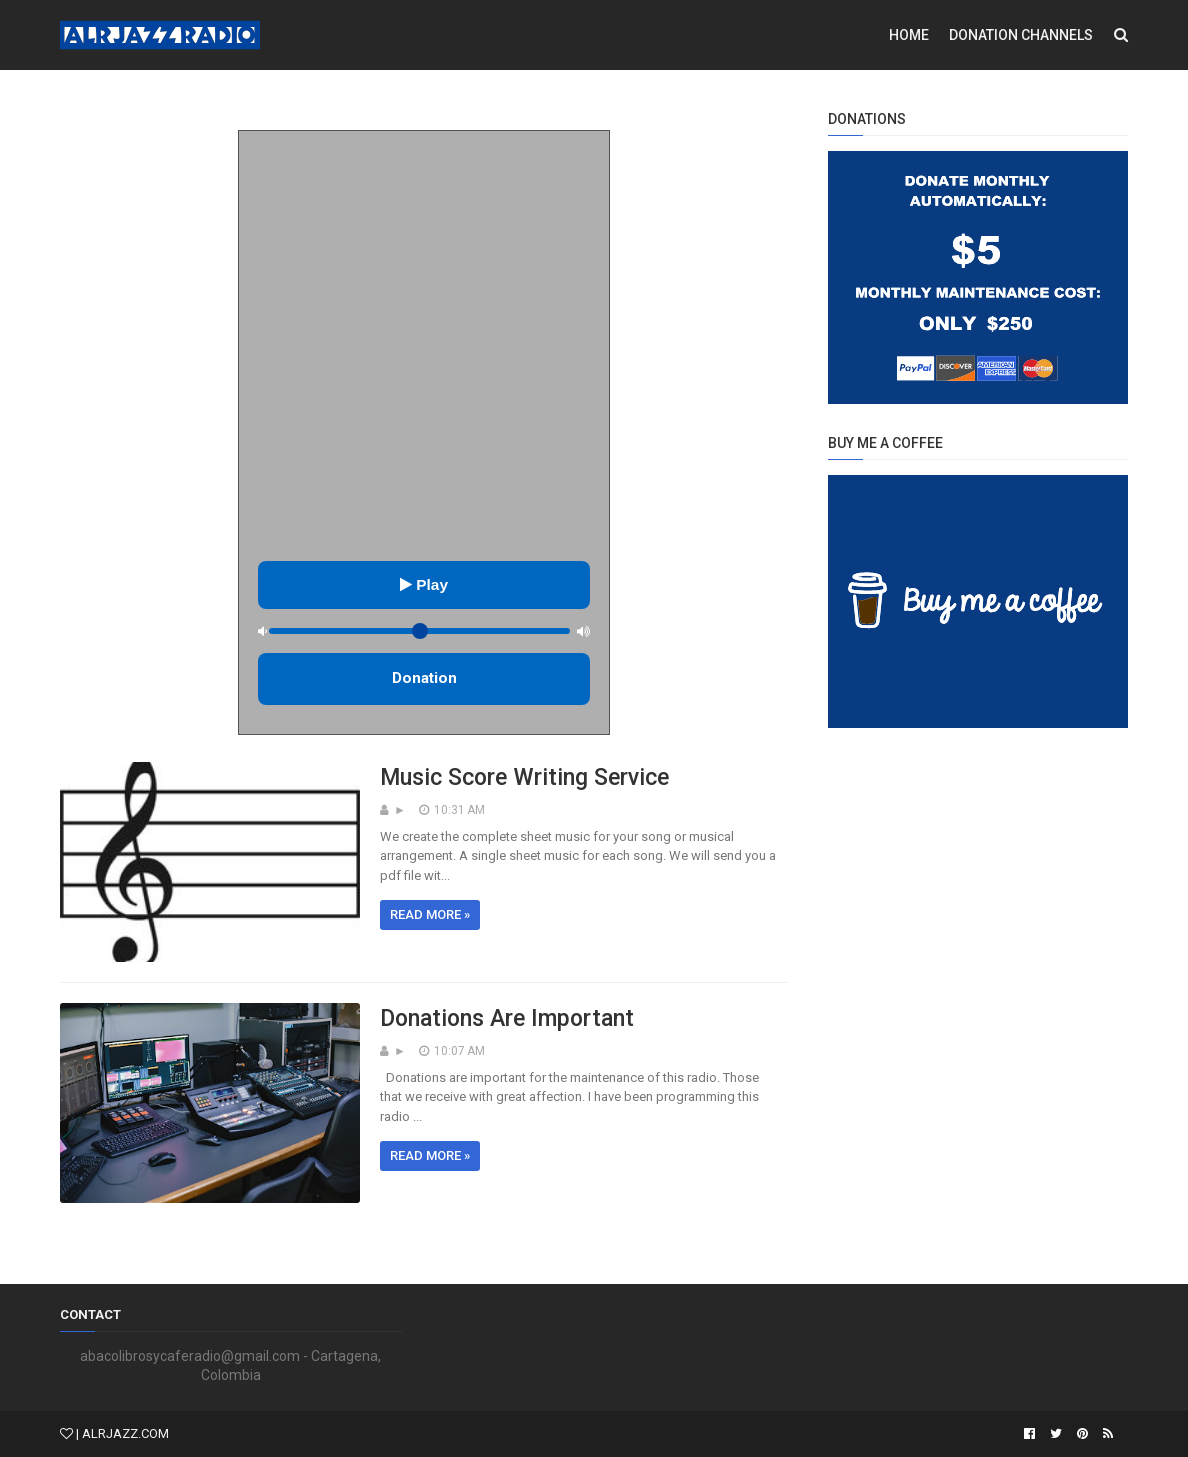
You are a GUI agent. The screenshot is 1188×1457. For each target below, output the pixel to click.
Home (909, 35)
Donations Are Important (507, 1018)
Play (424, 584)
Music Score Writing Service (524, 777)
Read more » (430, 914)
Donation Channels (1021, 35)
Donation (424, 678)
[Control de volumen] (420, 631)
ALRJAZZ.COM (125, 1433)
